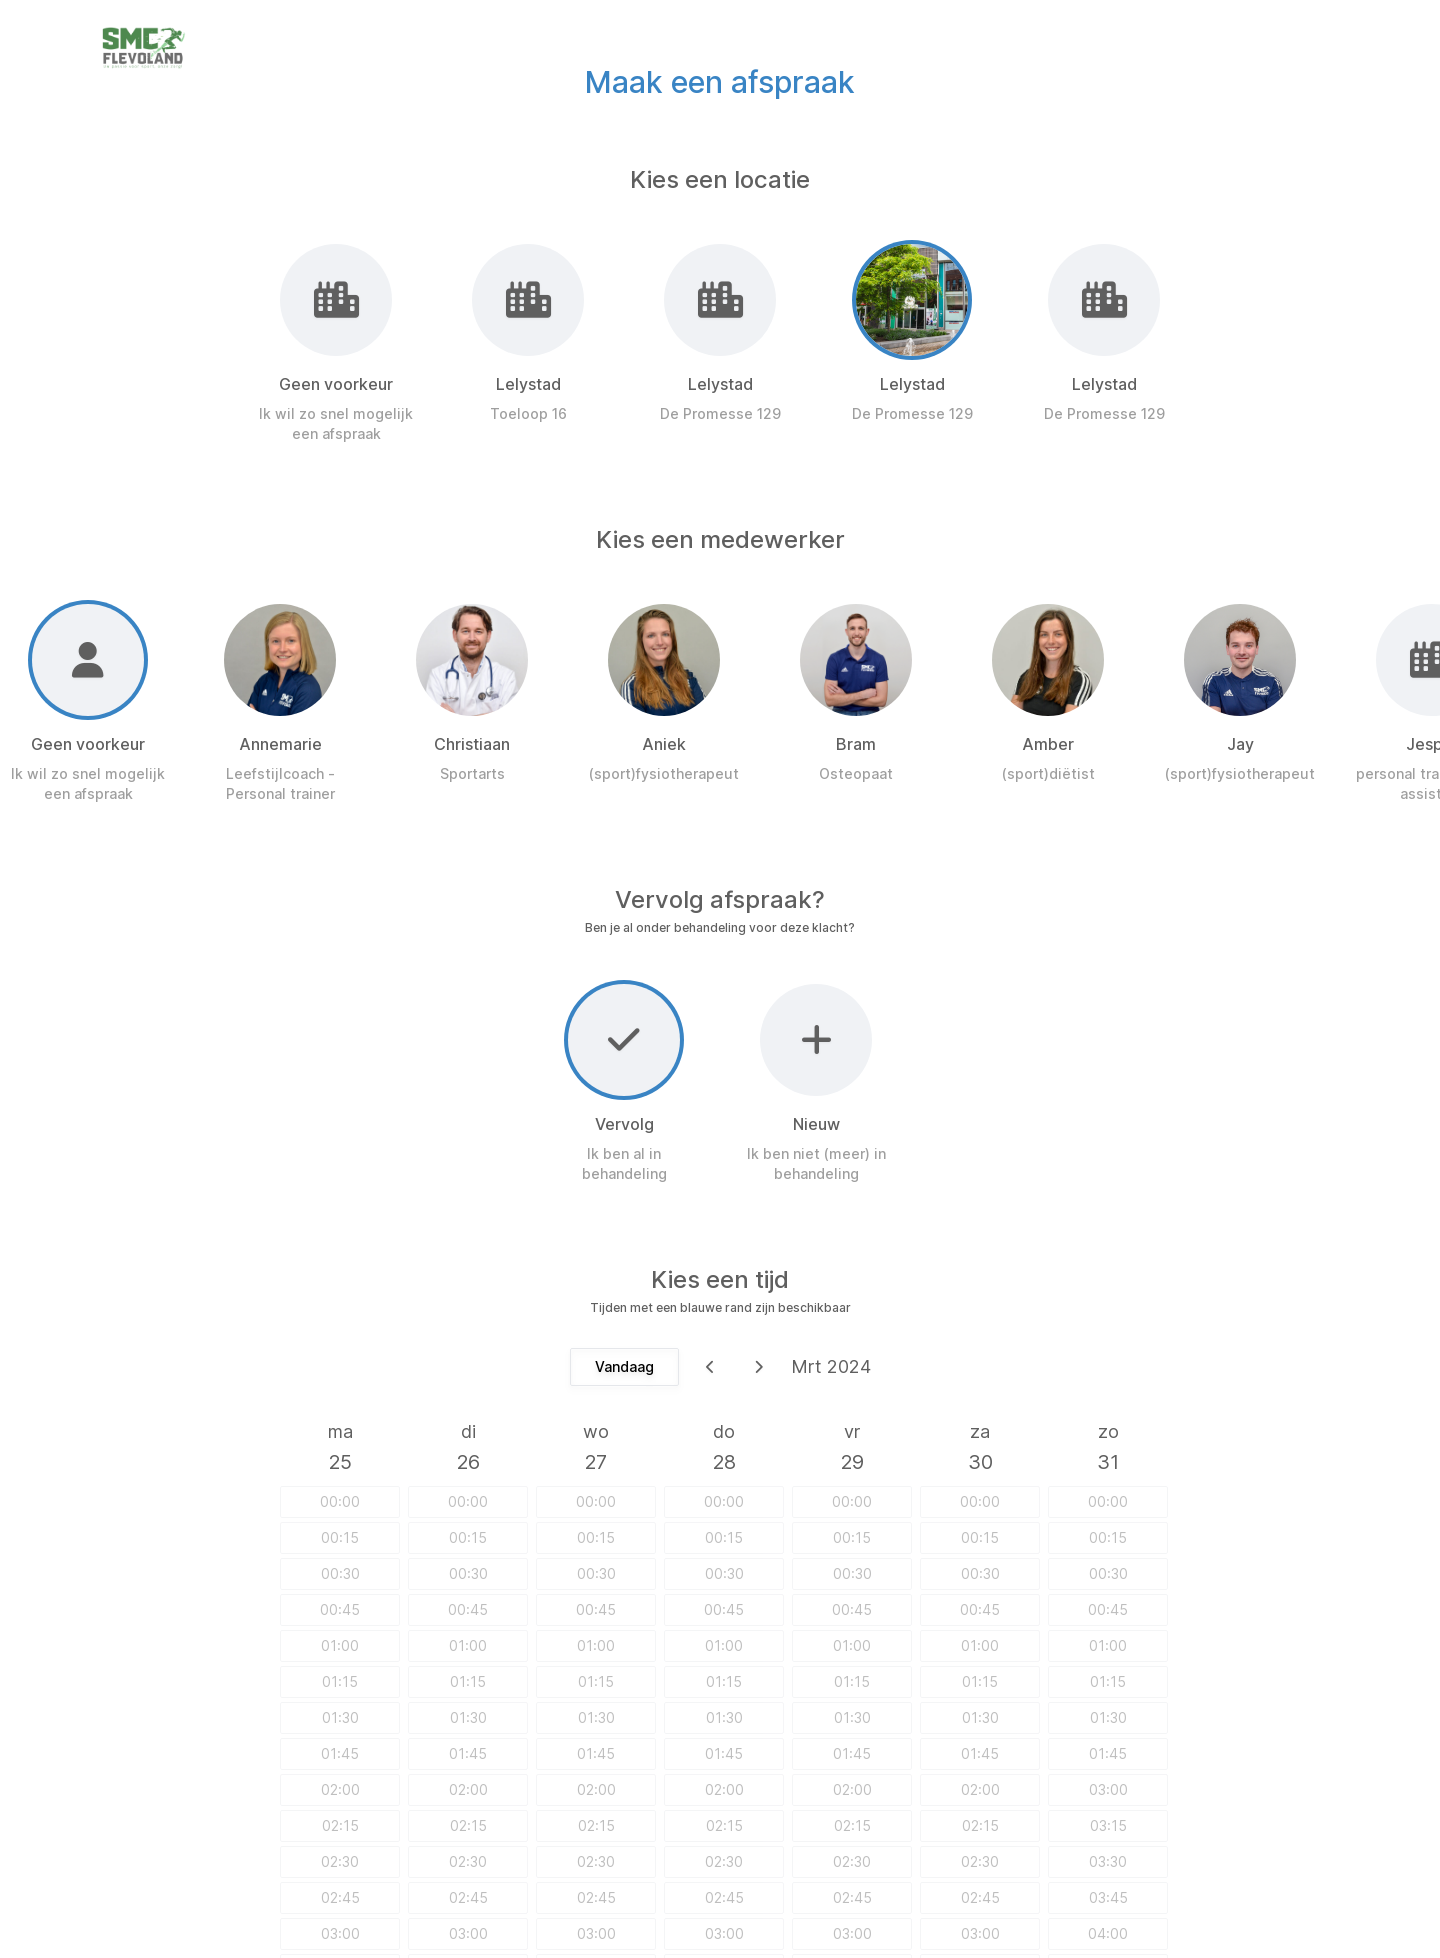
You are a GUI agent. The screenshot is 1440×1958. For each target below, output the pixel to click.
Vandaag (624, 1366)
